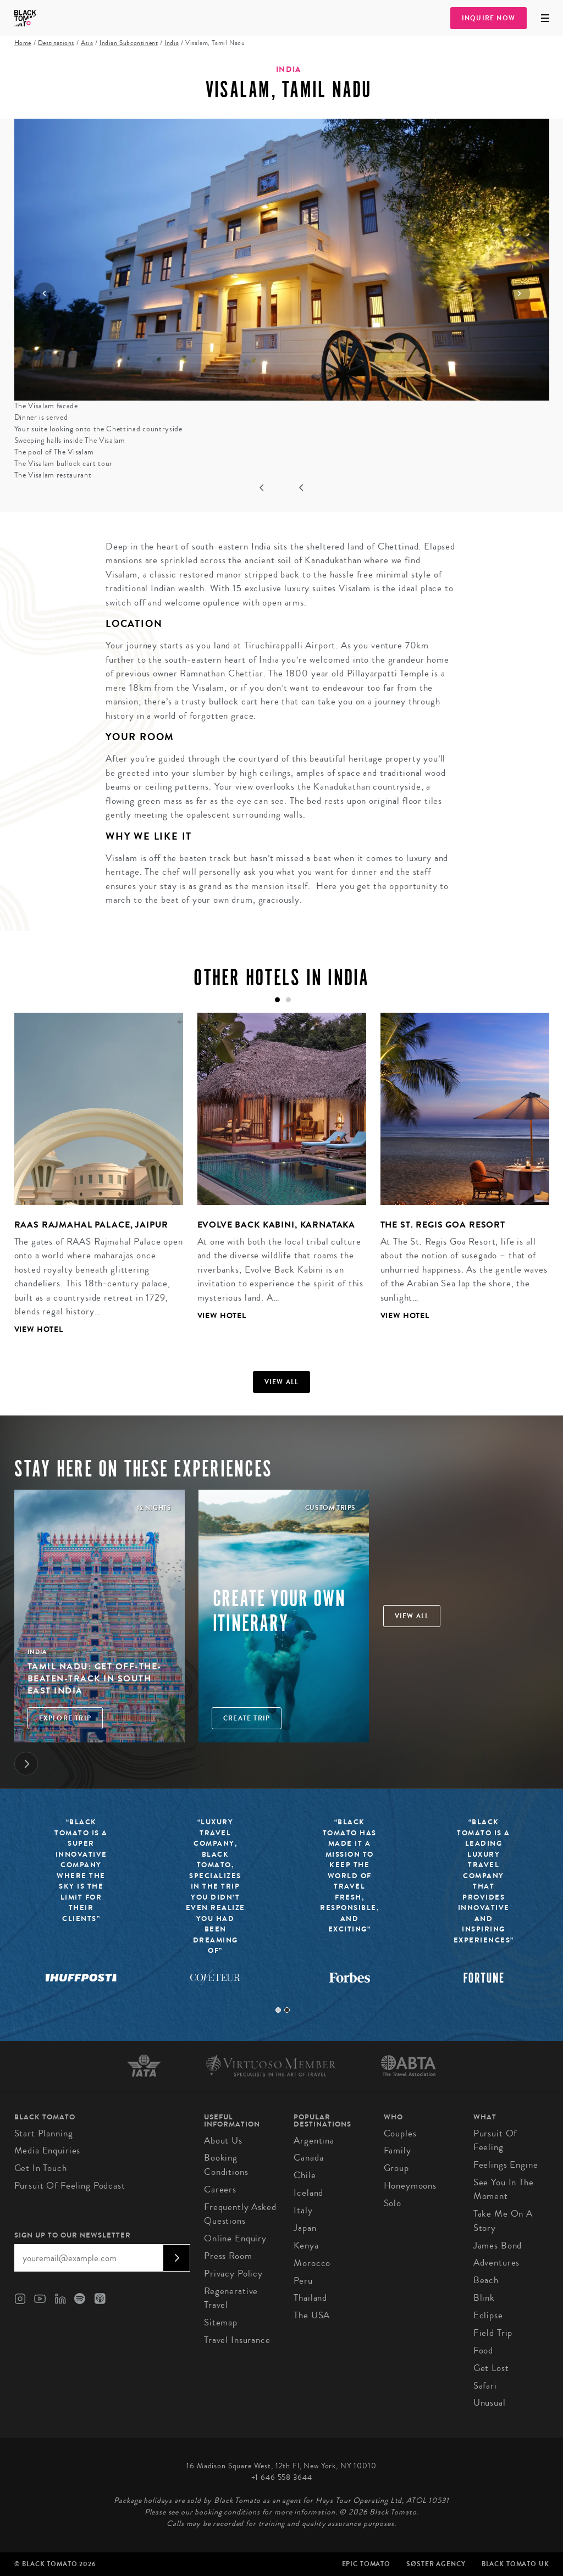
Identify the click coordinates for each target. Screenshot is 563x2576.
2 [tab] (287, 2010)
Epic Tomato (366, 2564)
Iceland (308, 2193)
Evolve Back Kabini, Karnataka (276, 1224)
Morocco (312, 2263)
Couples (400, 2133)
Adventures (496, 2262)
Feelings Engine (505, 2165)
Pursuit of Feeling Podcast (69, 2185)
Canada (308, 2157)
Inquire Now (488, 18)
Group (396, 2168)
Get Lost (491, 2368)
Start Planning (43, 2133)
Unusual (489, 2403)
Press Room (228, 2256)
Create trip (246, 1718)
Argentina (314, 2140)
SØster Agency (435, 2564)
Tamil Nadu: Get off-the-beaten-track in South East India (94, 1678)
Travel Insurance (237, 2340)
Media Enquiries (47, 2150)
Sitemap (221, 2322)
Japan (305, 2228)
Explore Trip (65, 1718)
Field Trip (493, 2333)
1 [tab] (278, 2010)
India (171, 43)
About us (223, 2140)
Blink (484, 2298)
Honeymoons (410, 2185)
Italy (303, 2210)
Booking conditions (226, 2165)
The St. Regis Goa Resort (442, 1224)
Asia (87, 43)
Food (483, 2350)
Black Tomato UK (515, 2564)
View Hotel (39, 1329)
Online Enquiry (235, 2238)
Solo (392, 2203)
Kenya (306, 2245)
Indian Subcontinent (129, 43)
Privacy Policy (233, 2273)
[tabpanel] (91, 1182)
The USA (312, 2315)
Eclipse (488, 2315)
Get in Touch (40, 2168)
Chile (305, 2175)
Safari (485, 2385)
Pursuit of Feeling (495, 2141)
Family (397, 2150)
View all (281, 1382)
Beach (486, 2280)
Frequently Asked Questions (240, 2214)
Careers (220, 2189)
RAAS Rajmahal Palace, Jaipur (91, 1224)
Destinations (56, 43)
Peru (303, 2281)
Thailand (310, 2298)
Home (22, 43)
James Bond (497, 2245)
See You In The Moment (503, 2189)
